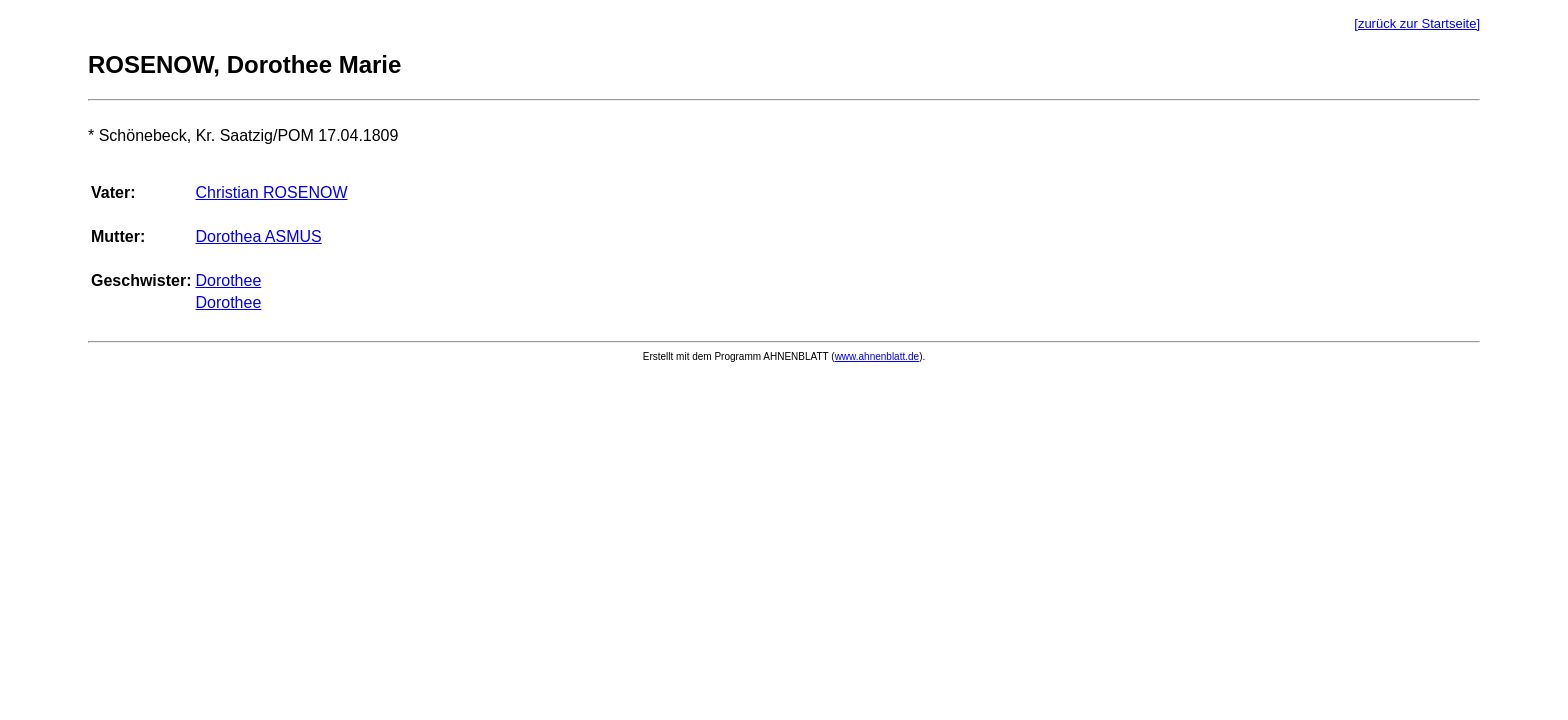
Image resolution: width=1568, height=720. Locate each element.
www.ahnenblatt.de (877, 356)
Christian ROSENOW (271, 192)
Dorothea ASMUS (258, 236)
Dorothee (228, 280)
